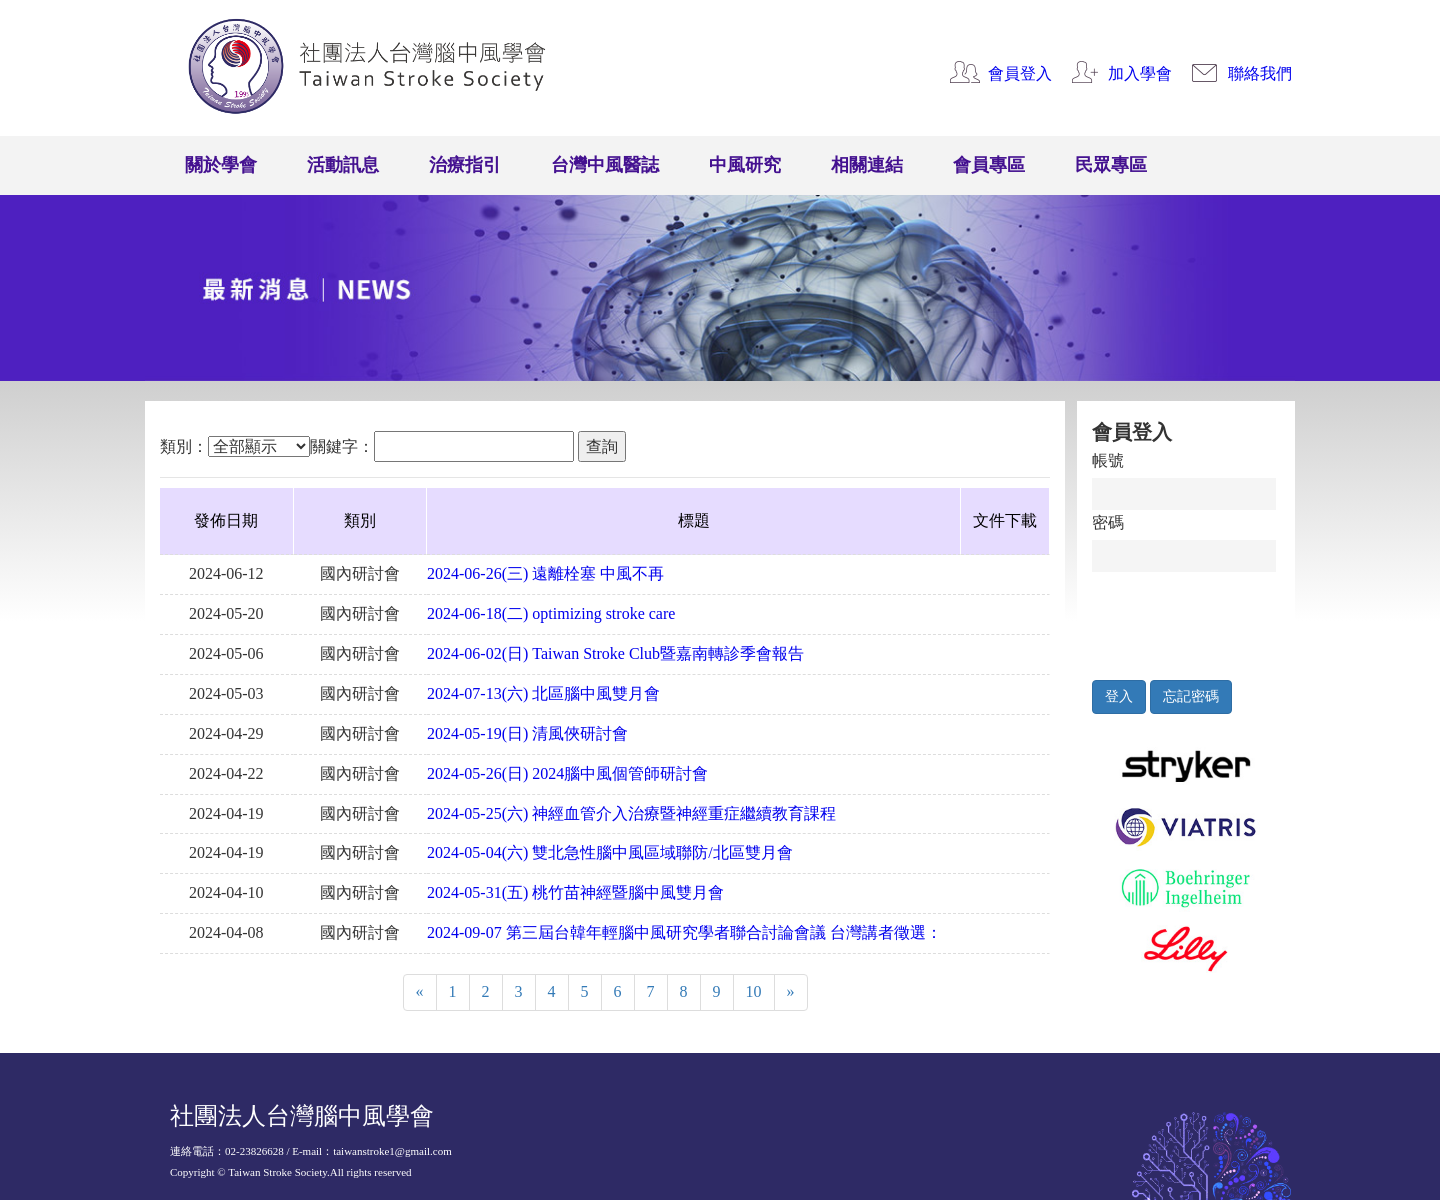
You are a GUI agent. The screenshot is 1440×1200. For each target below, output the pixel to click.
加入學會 (1140, 73)
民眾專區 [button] (1111, 165)
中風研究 (745, 165)
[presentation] (1184, 621)
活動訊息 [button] (343, 165)
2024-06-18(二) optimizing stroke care (551, 613)
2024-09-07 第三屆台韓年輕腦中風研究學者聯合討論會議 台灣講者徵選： (684, 932)
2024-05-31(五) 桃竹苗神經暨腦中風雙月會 (575, 892)
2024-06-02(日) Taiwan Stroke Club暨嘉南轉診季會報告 (615, 653)
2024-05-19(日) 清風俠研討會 (527, 733)
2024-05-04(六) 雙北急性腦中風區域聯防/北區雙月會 (610, 852)
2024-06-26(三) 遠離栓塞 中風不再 (545, 573)
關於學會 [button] (221, 165)
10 (754, 991)
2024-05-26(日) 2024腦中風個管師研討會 (567, 773)
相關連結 (867, 165)
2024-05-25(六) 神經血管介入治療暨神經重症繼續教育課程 (631, 813)
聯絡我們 (1260, 73)
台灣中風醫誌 (605, 165)
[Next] (791, 992)
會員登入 (1020, 73)
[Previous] (420, 992)
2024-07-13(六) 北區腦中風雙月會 (543, 693)
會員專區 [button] (989, 165)
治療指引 (465, 165)
